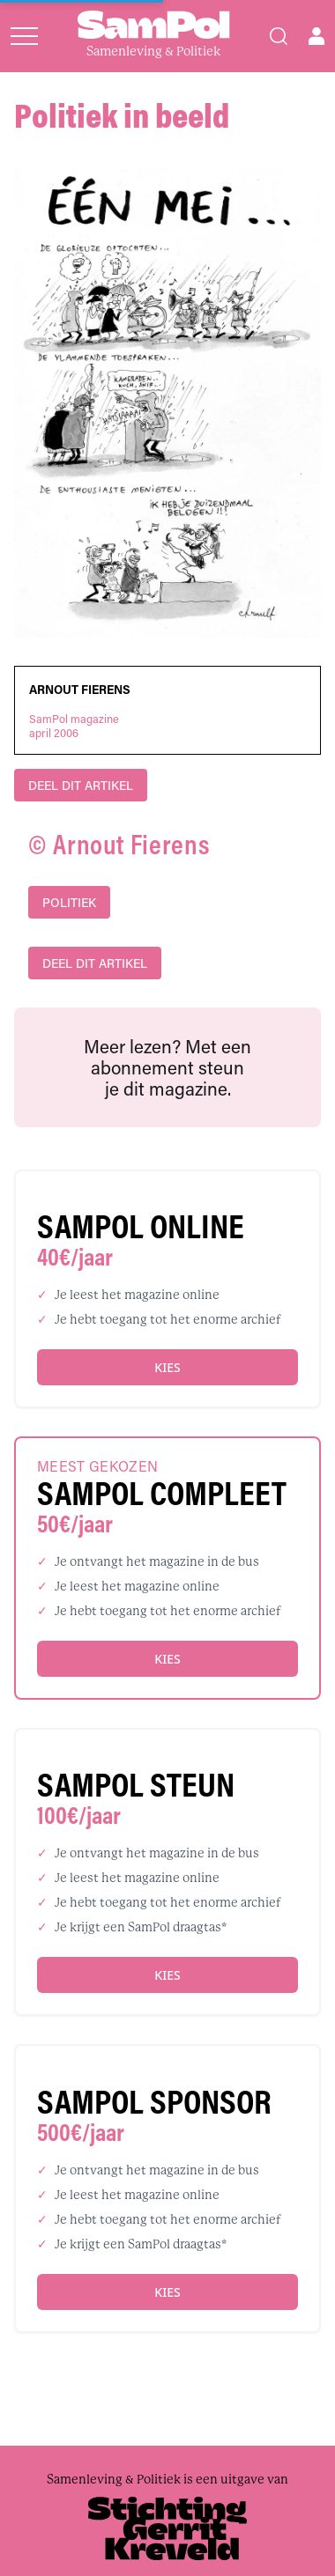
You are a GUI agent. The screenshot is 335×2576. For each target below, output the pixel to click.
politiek (69, 902)
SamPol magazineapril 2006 (74, 725)
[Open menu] (24, 36)
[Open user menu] (316, 36)
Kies (167, 1367)
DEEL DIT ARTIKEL (80, 785)
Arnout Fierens (79, 690)
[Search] (278, 36)
